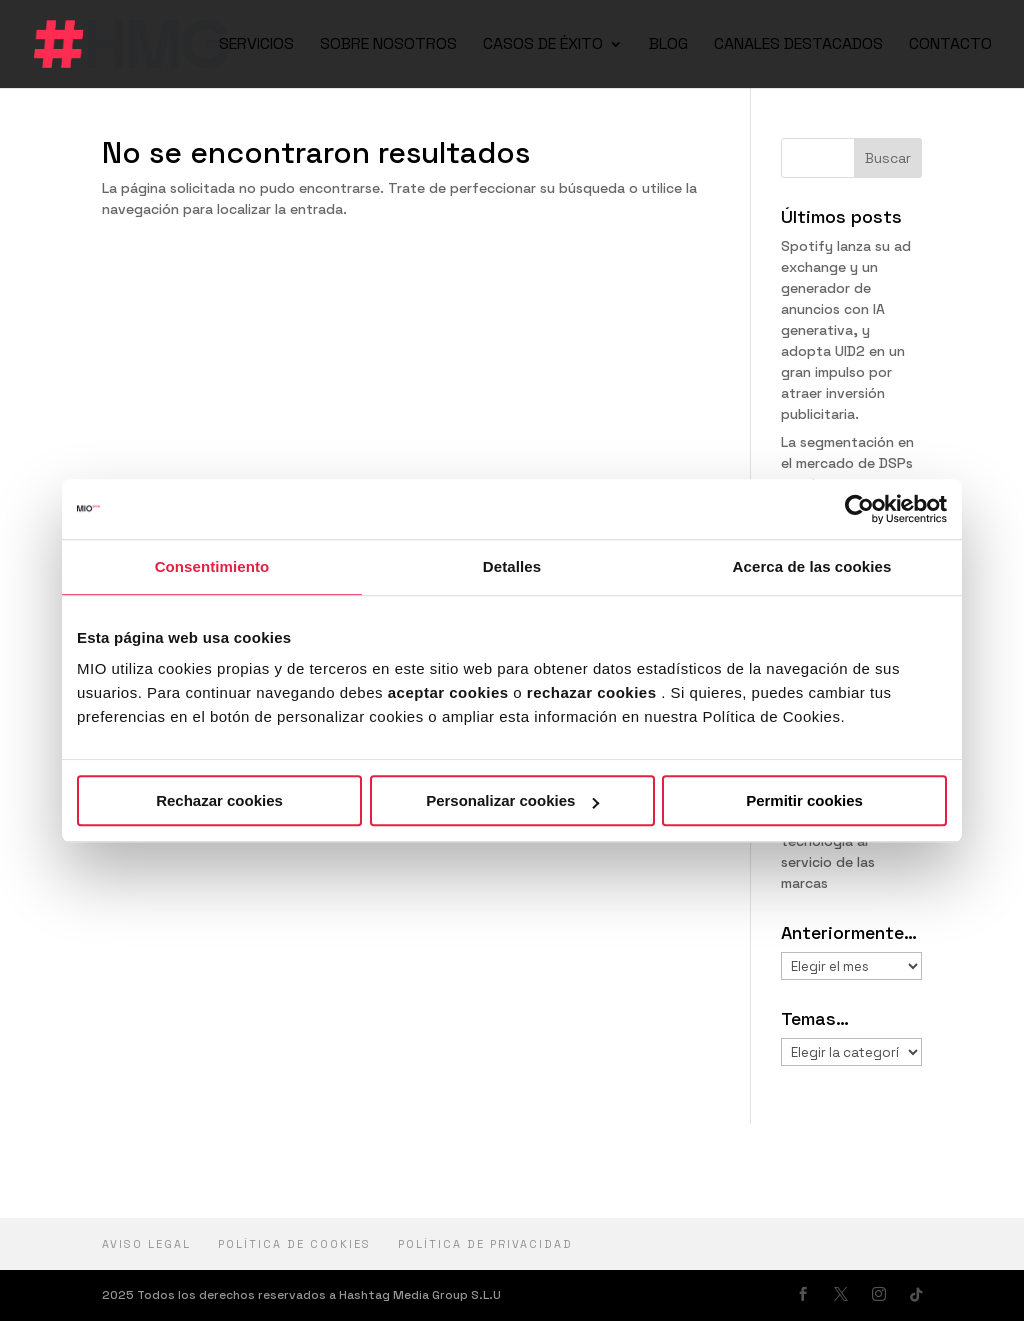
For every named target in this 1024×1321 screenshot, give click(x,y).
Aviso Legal (146, 1244)
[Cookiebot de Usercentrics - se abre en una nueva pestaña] (859, 509)
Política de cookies (294, 1244)
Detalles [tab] (512, 566)
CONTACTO (950, 45)
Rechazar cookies (219, 800)
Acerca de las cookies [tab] (812, 566)
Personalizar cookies (512, 800)
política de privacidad (485, 1244)
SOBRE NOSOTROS (388, 45)
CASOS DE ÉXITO (543, 45)
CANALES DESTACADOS (798, 45)
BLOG (668, 45)
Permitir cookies (804, 800)
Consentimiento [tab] (212, 566)
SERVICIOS (256, 45)
